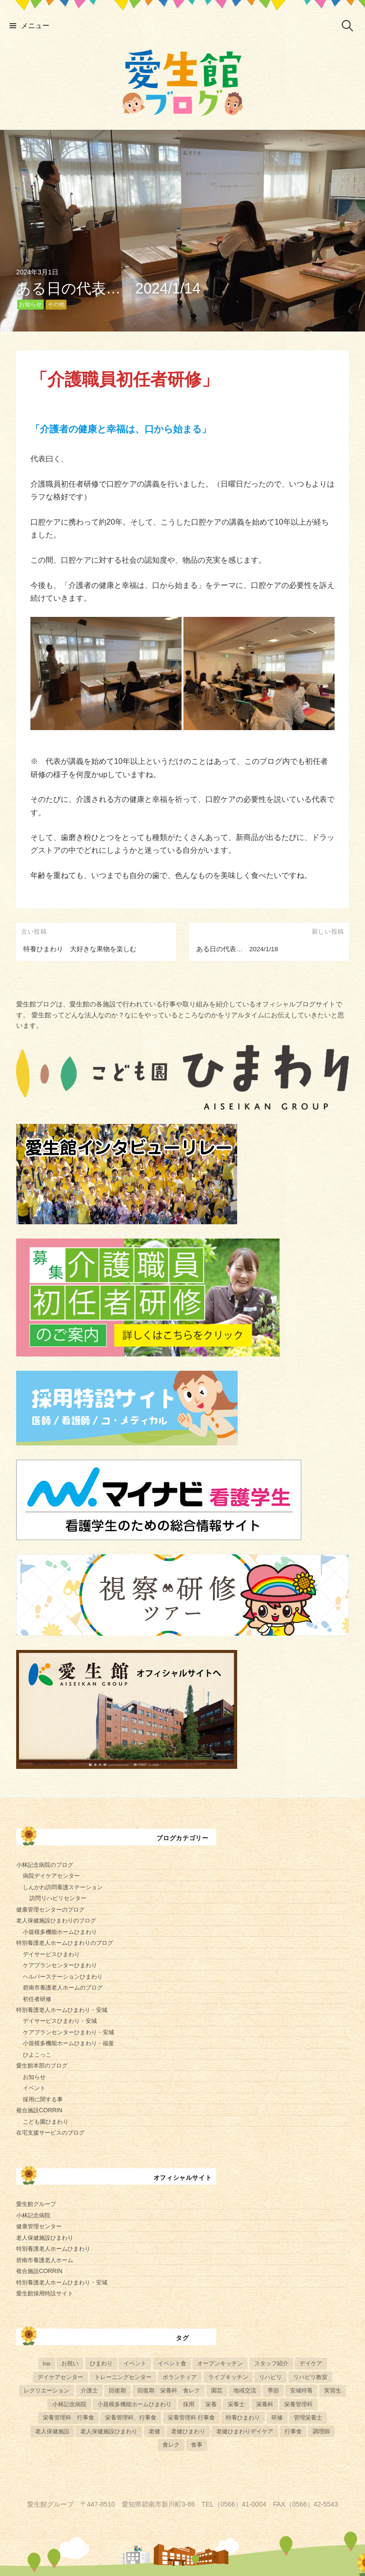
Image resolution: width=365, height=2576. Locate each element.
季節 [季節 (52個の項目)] (273, 2390)
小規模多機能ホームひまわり (60, 1932)
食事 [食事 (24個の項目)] (196, 2444)
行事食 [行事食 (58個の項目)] (293, 2431)
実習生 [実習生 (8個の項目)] (332, 2390)
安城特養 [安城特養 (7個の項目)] (301, 2390)
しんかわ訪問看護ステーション (63, 1887)
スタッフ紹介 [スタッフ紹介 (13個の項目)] (271, 2363)
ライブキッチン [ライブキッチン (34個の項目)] (228, 2377)
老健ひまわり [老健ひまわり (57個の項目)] (188, 2431)
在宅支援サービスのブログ (50, 2132)
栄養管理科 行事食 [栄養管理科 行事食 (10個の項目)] (191, 2417)
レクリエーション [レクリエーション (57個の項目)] (46, 2390)
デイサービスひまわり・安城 (60, 2021)
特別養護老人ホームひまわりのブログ (64, 1943)
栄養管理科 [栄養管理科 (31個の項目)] (298, 2404)
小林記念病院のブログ (44, 1865)
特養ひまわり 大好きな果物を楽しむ (79, 949)
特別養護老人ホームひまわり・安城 (61, 2010)
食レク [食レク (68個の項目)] (171, 2444)
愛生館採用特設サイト (44, 2293)
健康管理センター (39, 2226)
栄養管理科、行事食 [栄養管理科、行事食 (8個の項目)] (130, 2417)
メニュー (35, 25)
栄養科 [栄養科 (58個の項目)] (264, 2404)
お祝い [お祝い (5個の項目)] (69, 2363)
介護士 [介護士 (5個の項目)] (89, 2390)
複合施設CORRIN (39, 2110)
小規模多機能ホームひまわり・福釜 (68, 2043)
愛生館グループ (36, 2204)
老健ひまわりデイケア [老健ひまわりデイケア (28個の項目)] (244, 2431)
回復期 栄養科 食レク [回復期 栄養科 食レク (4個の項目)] (168, 2390)
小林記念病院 (33, 2215)
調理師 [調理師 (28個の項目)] (321, 2431)
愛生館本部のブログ (41, 2065)
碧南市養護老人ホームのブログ (63, 1987)
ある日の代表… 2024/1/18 (237, 949)
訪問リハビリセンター (57, 1898)
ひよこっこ (37, 2054)
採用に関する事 (43, 2099)
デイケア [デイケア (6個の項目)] (310, 2363)
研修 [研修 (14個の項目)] (277, 2417)
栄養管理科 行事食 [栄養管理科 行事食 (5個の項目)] (68, 2417)
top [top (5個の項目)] (46, 2363)
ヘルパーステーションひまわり (63, 1976)
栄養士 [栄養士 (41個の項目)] (236, 2404)
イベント (34, 2088)
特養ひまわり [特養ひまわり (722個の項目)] (243, 2417)
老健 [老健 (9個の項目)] (154, 2431)
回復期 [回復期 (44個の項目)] (117, 2390)
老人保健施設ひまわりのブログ (56, 1920)
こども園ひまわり (45, 2121)
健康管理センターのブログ (50, 1909)
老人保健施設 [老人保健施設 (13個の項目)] (52, 2431)
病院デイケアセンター (51, 1876)
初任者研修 (37, 1999)
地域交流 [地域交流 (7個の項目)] (244, 2390)
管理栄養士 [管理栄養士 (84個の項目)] (308, 2417)
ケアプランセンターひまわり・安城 (68, 2032)
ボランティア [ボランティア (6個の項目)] (180, 2377)
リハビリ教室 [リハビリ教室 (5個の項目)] (310, 2377)
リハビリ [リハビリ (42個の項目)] (270, 2377)
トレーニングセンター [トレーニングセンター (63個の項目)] (123, 2377)
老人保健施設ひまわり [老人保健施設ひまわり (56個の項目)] (108, 2431)
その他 (56, 304)
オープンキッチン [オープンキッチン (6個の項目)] (220, 2363)
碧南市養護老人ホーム (44, 2260)
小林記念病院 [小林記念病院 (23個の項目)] (69, 2404)
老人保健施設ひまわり (44, 2237)
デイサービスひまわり (51, 1954)
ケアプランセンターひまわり (60, 1965)
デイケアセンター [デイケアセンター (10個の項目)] (60, 2377)
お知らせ (30, 304)
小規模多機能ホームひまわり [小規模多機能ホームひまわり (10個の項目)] (134, 2404)
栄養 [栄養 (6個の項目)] (211, 2404)
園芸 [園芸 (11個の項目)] (216, 2390)
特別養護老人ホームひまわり (53, 2248)
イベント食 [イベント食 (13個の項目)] (172, 2363)
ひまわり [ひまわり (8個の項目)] (101, 2363)
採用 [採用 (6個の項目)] (188, 2404)
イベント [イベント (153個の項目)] (135, 2363)
